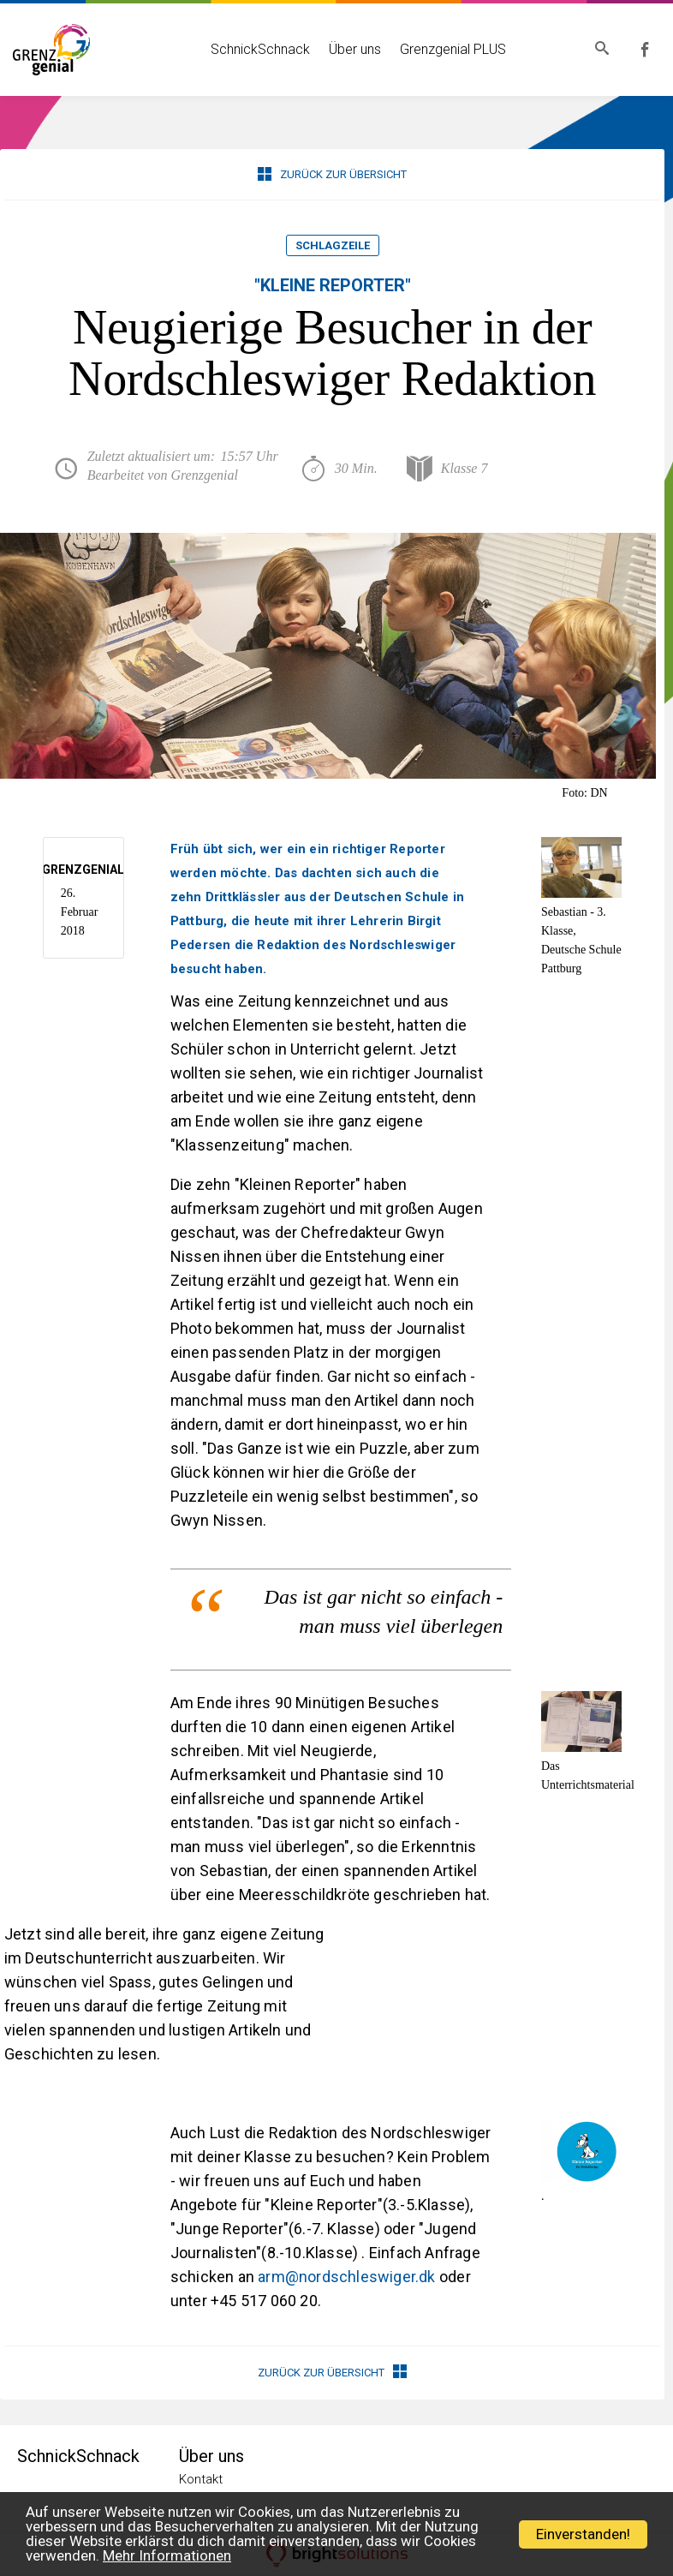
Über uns (351, 49)
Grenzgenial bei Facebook (648, 49)
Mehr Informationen (167, 2555)
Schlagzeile (332, 245)
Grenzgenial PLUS (449, 49)
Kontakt (201, 2479)
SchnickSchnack (257, 49)
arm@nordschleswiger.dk (346, 2277)
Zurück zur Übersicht (332, 174)
